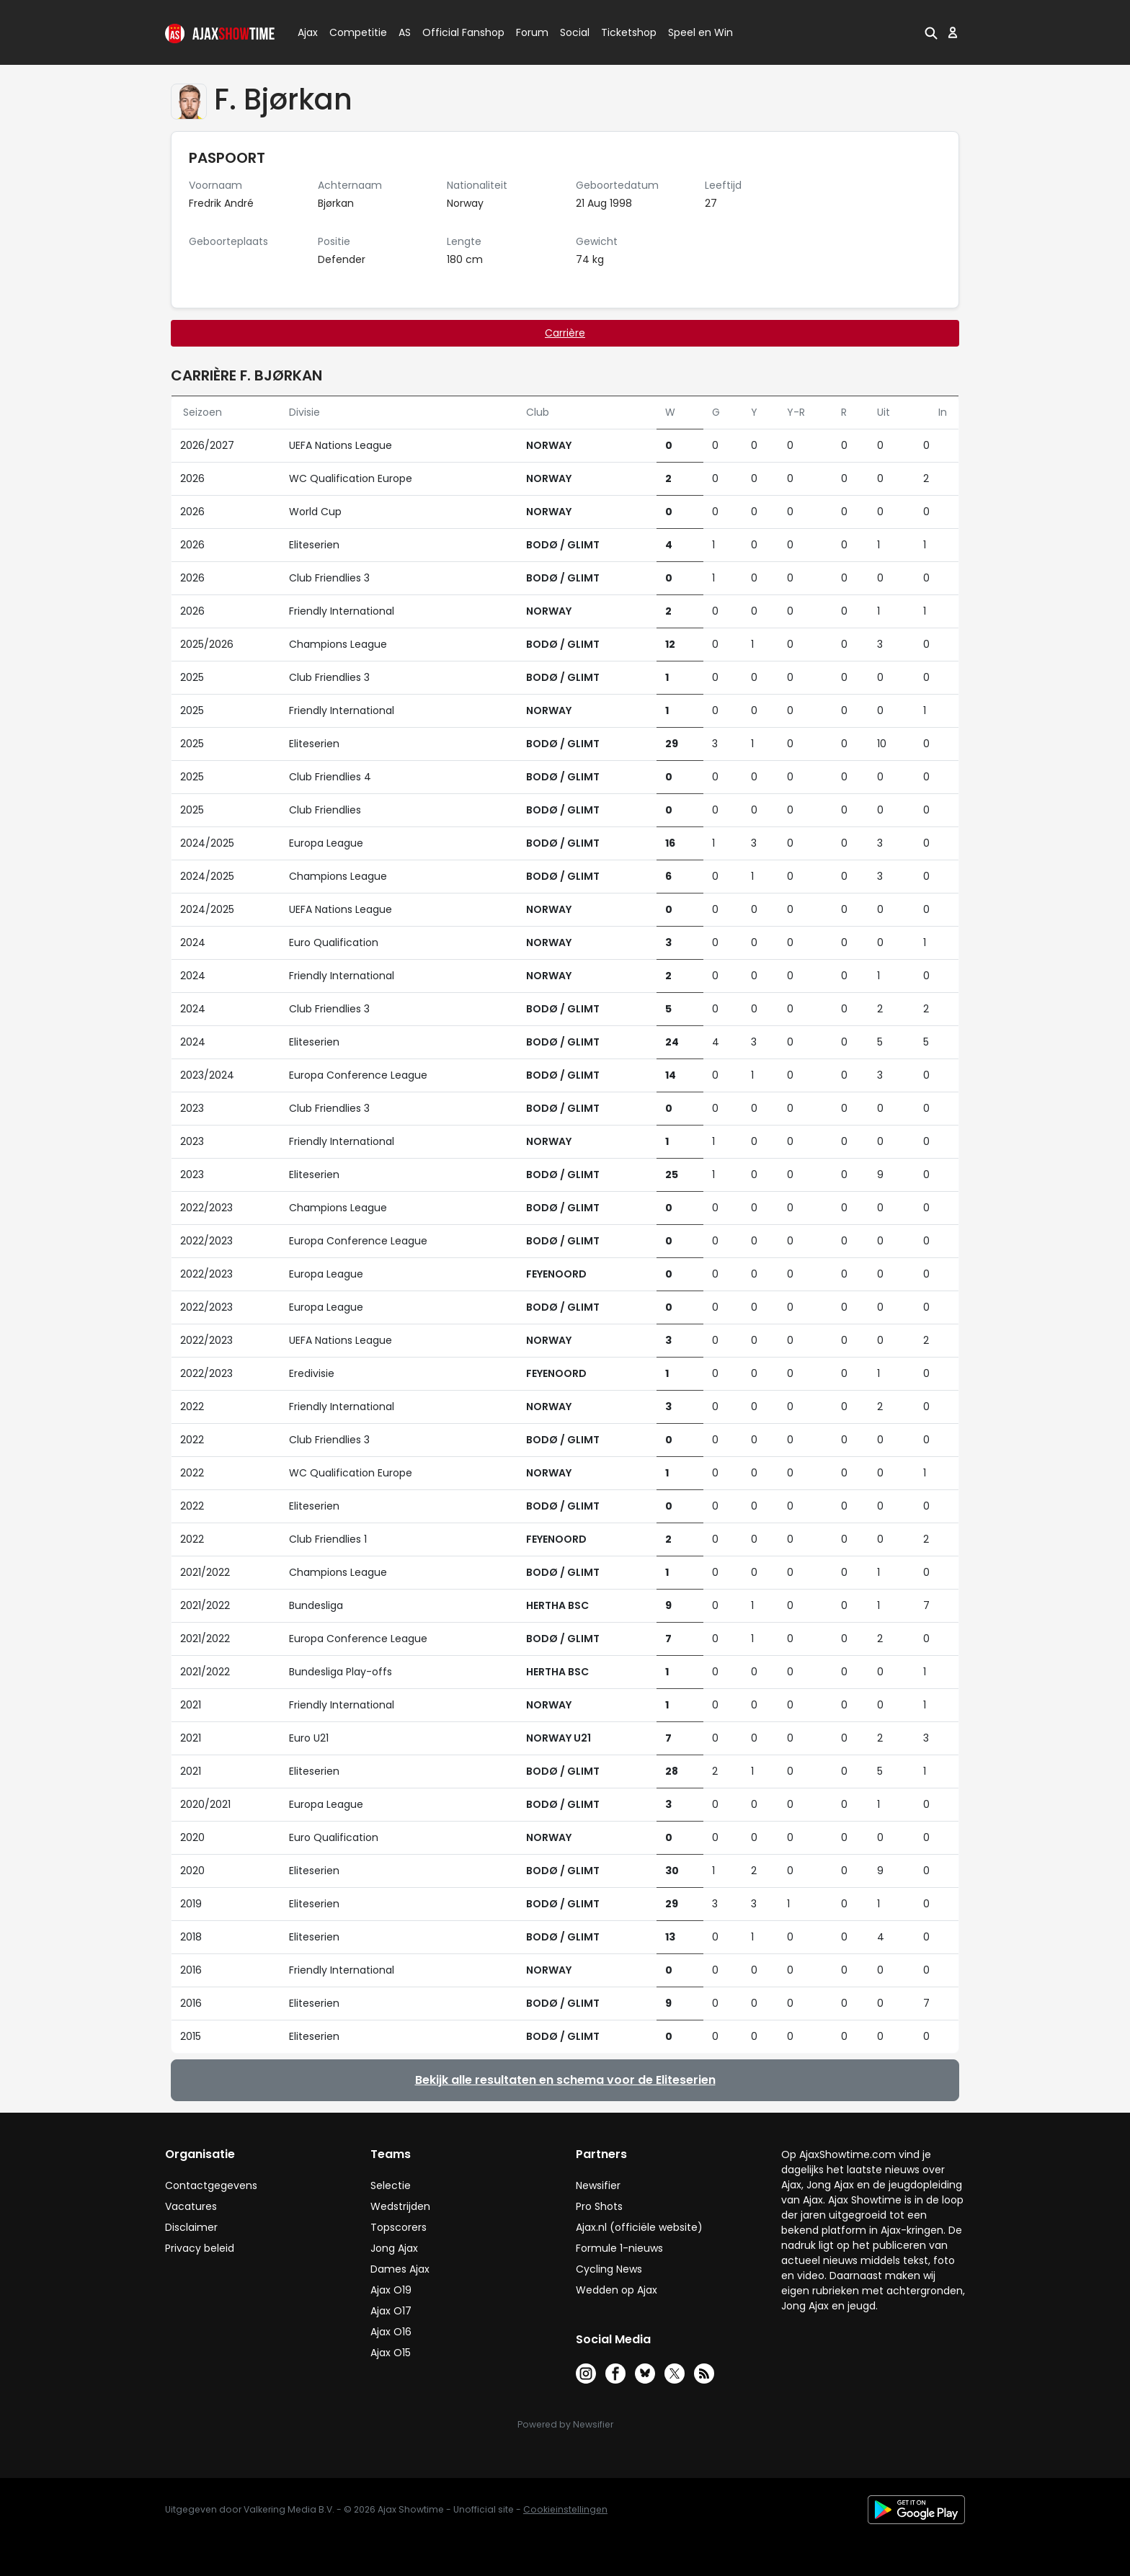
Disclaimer (191, 2227)
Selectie (390, 2185)
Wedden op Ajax (616, 2290)
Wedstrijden (400, 2206)
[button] (931, 32)
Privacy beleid (199, 2248)
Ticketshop (629, 32)
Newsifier (598, 2185)
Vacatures (191, 2206)
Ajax (307, 32)
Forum (532, 32)
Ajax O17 (390, 2311)
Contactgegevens (211, 2185)
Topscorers (398, 2227)
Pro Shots (599, 2206)
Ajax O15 (390, 2352)
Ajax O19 (390, 2290)
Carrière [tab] (565, 333)
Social (572, 32)
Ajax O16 (390, 2332)
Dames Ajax (400, 2269)
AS (405, 32)
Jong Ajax (394, 2248)
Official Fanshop (454, 32)
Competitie (352, 32)
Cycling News (609, 2269)
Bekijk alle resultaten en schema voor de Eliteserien (565, 2080)
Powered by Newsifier (565, 2424)
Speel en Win (700, 32)
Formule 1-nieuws (619, 2248)
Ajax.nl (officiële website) (639, 2227)
